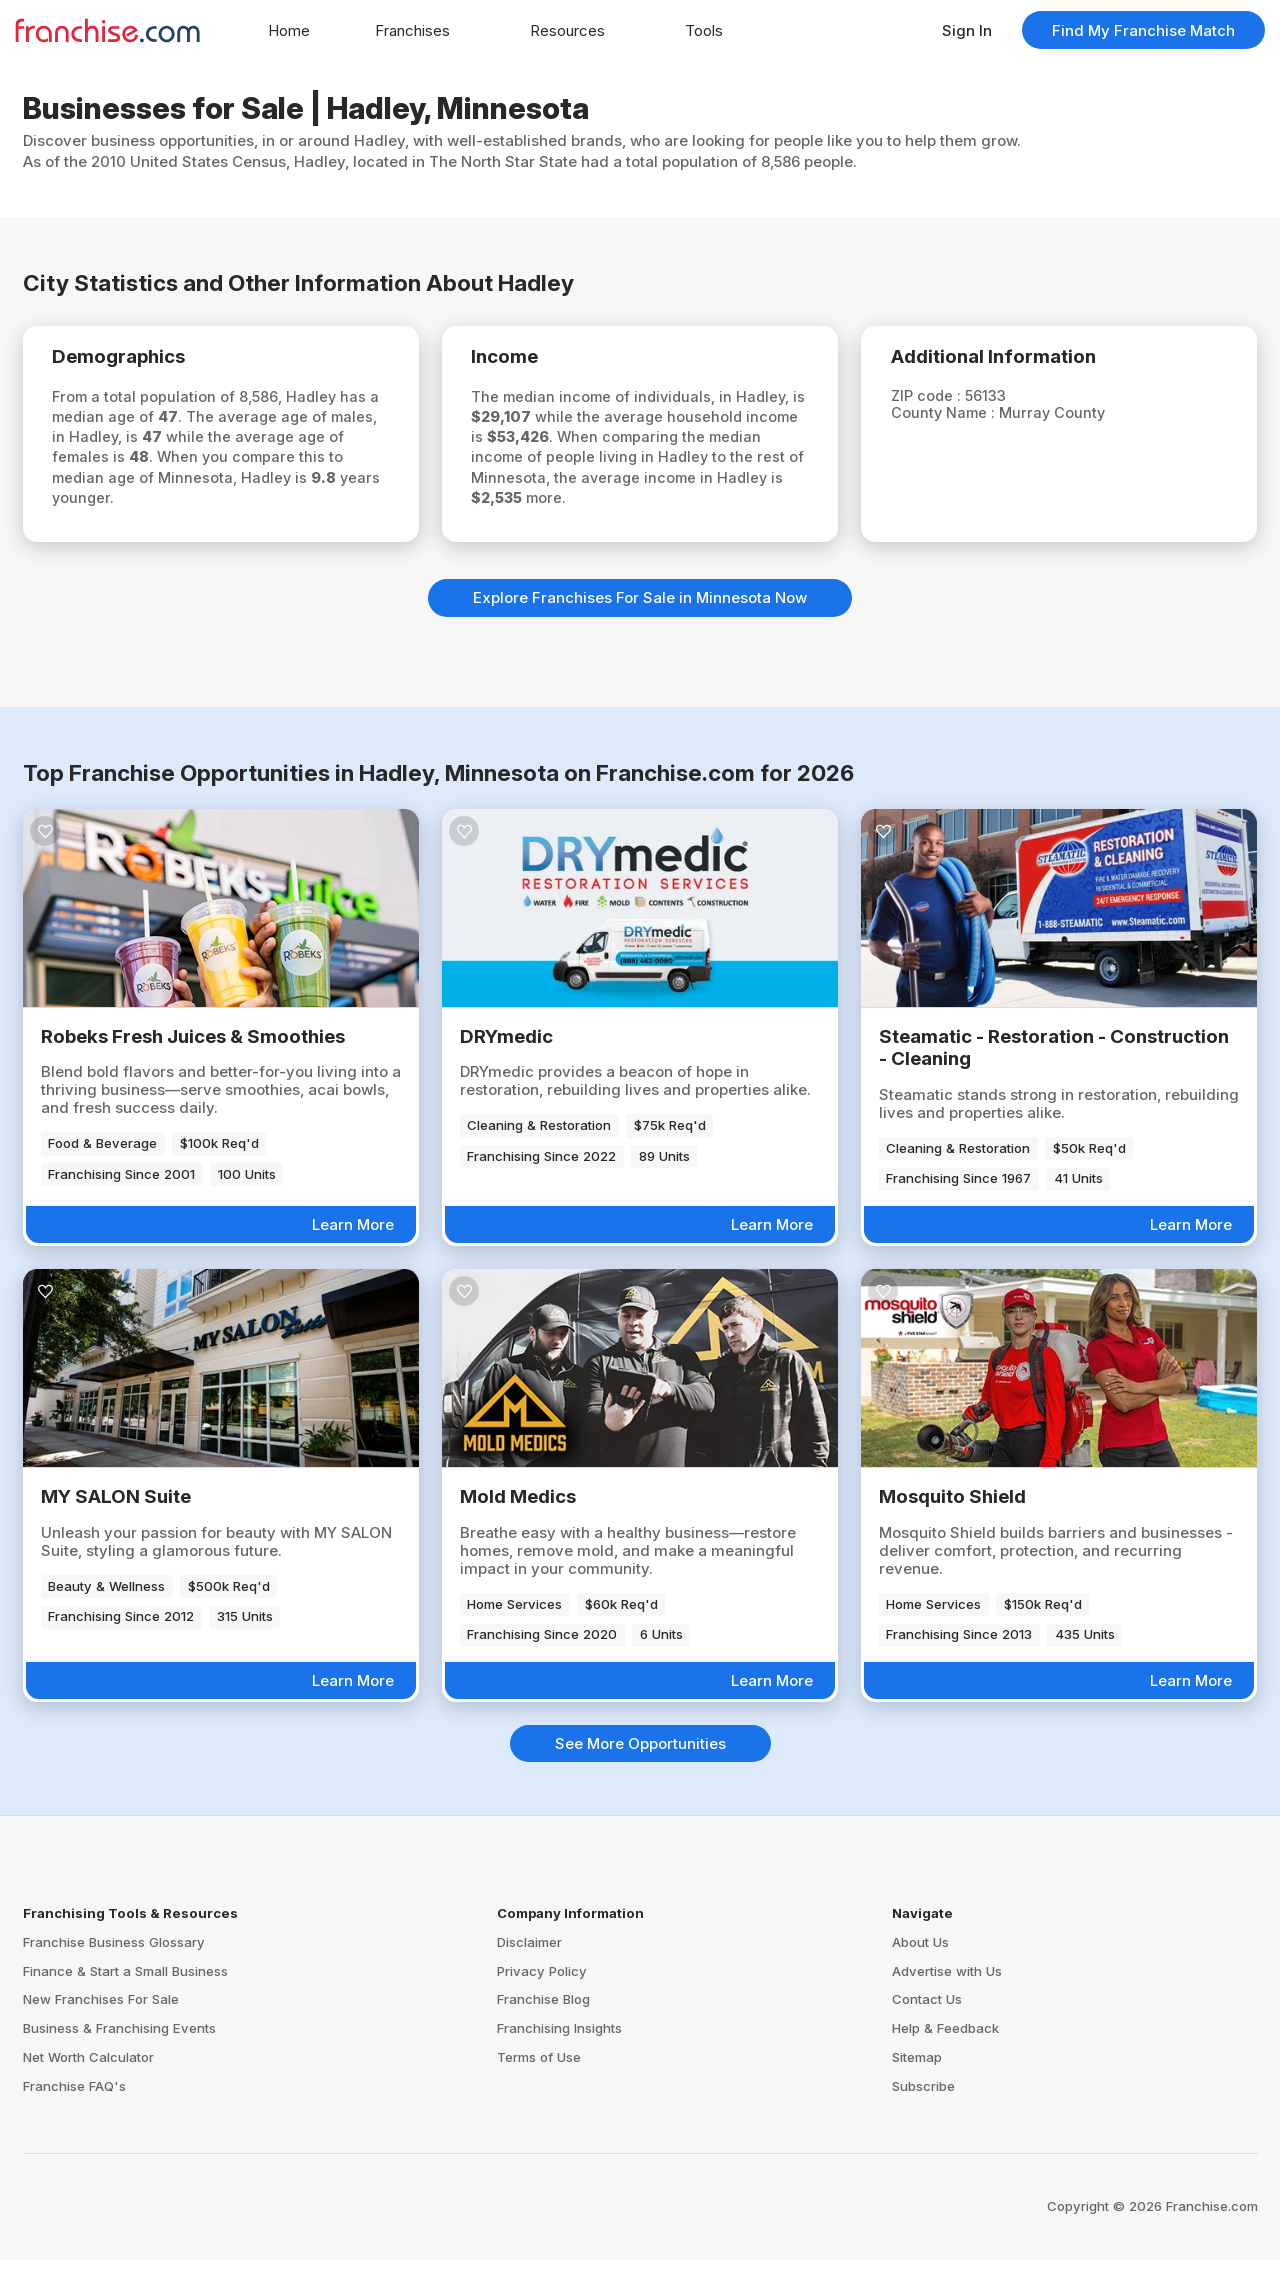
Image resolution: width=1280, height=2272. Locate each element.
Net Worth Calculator (88, 2069)
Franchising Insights (559, 2040)
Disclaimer (529, 1954)
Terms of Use (539, 2069)
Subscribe (923, 2098)
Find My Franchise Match (1143, 30)
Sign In (967, 30)
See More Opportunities (640, 1755)
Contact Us (927, 2011)
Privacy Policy (542, 1982)
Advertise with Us (947, 1982)
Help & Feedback (945, 2040)
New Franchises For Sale (101, 2011)
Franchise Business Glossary (114, 1954)
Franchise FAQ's (74, 2098)
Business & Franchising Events (119, 2040)
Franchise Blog (543, 2011)
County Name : (953, 416)
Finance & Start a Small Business (125, 1982)
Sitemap (917, 2069)
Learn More (353, 1236)
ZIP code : (936, 398)
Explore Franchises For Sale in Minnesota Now (640, 609)
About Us (920, 1954)
